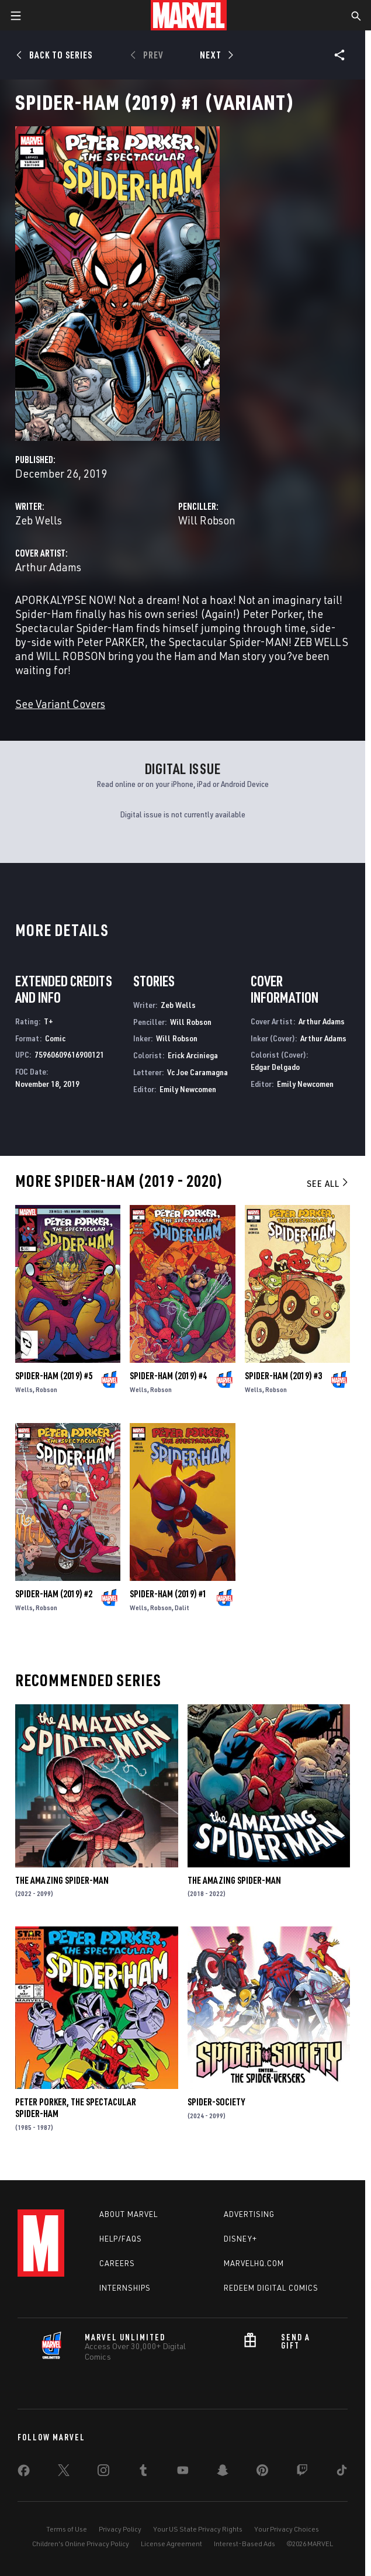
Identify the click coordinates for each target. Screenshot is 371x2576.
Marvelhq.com (254, 2263)
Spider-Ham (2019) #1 (168, 1594)
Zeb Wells (38, 520)
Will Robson (206, 520)
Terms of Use (66, 2529)
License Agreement (171, 2543)
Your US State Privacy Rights (197, 2529)
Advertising (249, 2214)
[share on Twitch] (302, 2472)
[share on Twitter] (64, 2472)
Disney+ (240, 2238)
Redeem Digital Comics (271, 2287)
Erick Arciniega (193, 1055)
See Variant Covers (60, 703)
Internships (125, 2287)
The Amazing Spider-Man (62, 1880)
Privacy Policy (120, 2529)
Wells (24, 1389)
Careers (117, 2263)
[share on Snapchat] (222, 2472)
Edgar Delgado (275, 1067)
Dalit (182, 1607)
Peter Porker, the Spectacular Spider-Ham (75, 2107)
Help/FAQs (120, 2238)
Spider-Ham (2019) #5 (53, 1376)
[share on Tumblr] (143, 2472)
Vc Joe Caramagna (197, 1072)
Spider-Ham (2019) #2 (53, 1594)
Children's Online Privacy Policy (80, 2543)
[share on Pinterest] (262, 2472)
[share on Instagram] (103, 2472)
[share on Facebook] (24, 2473)
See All (328, 1183)
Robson (46, 1389)
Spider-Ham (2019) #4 (168, 1376)
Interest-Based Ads (244, 2543)
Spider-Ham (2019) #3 (283, 1376)
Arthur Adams (48, 567)
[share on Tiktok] (342, 2472)
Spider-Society (216, 2102)
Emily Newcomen (188, 1089)
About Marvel (128, 2214)
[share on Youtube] (183, 2472)
